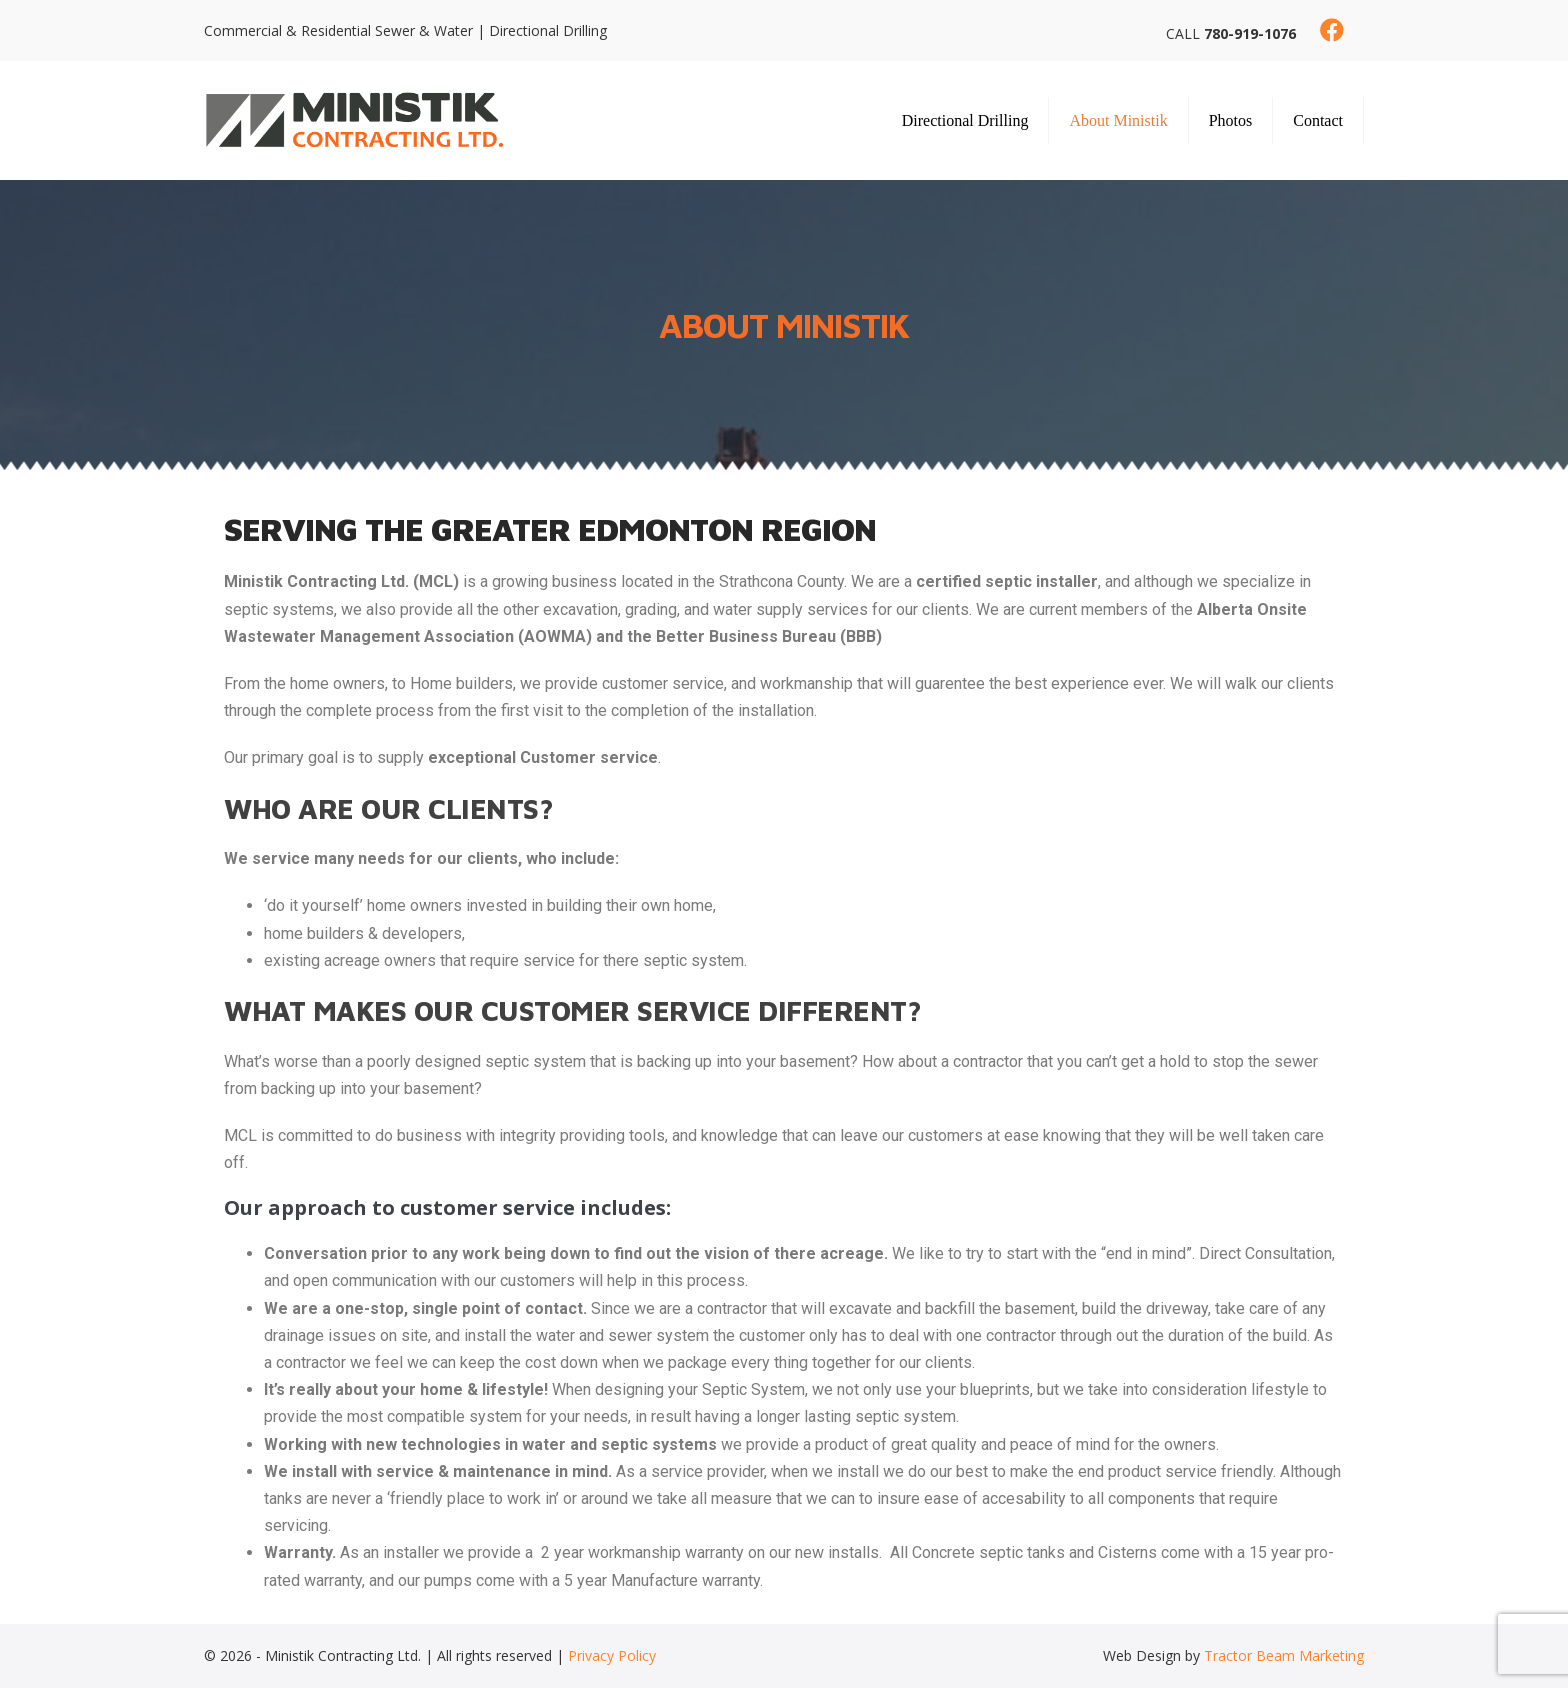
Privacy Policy (612, 1655)
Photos (1231, 120)
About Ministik (1118, 120)
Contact (1318, 120)
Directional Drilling (965, 120)
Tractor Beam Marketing (1284, 1655)
